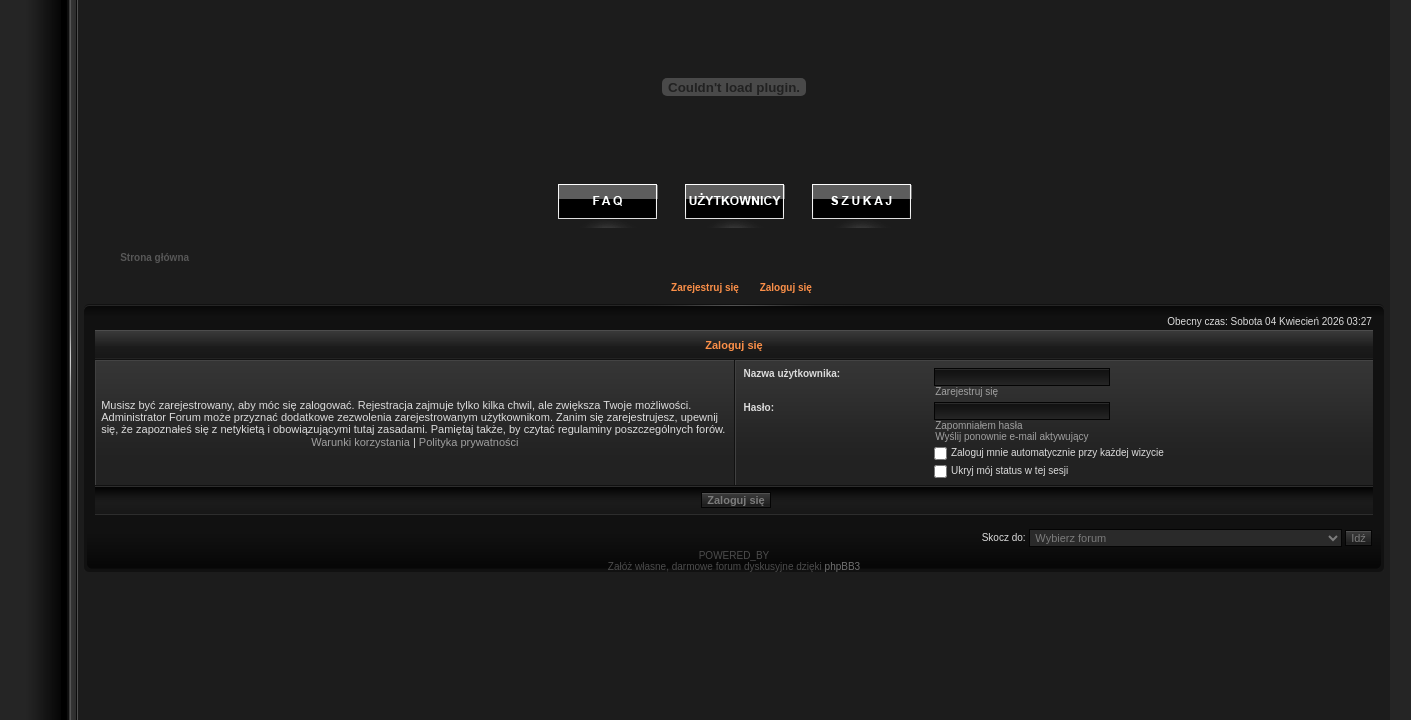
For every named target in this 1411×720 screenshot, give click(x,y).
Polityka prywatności (469, 442)
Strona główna (154, 257)
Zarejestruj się (705, 287)
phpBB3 (843, 566)
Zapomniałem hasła (978, 425)
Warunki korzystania (360, 442)
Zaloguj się (786, 287)
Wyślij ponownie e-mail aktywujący (1011, 436)
